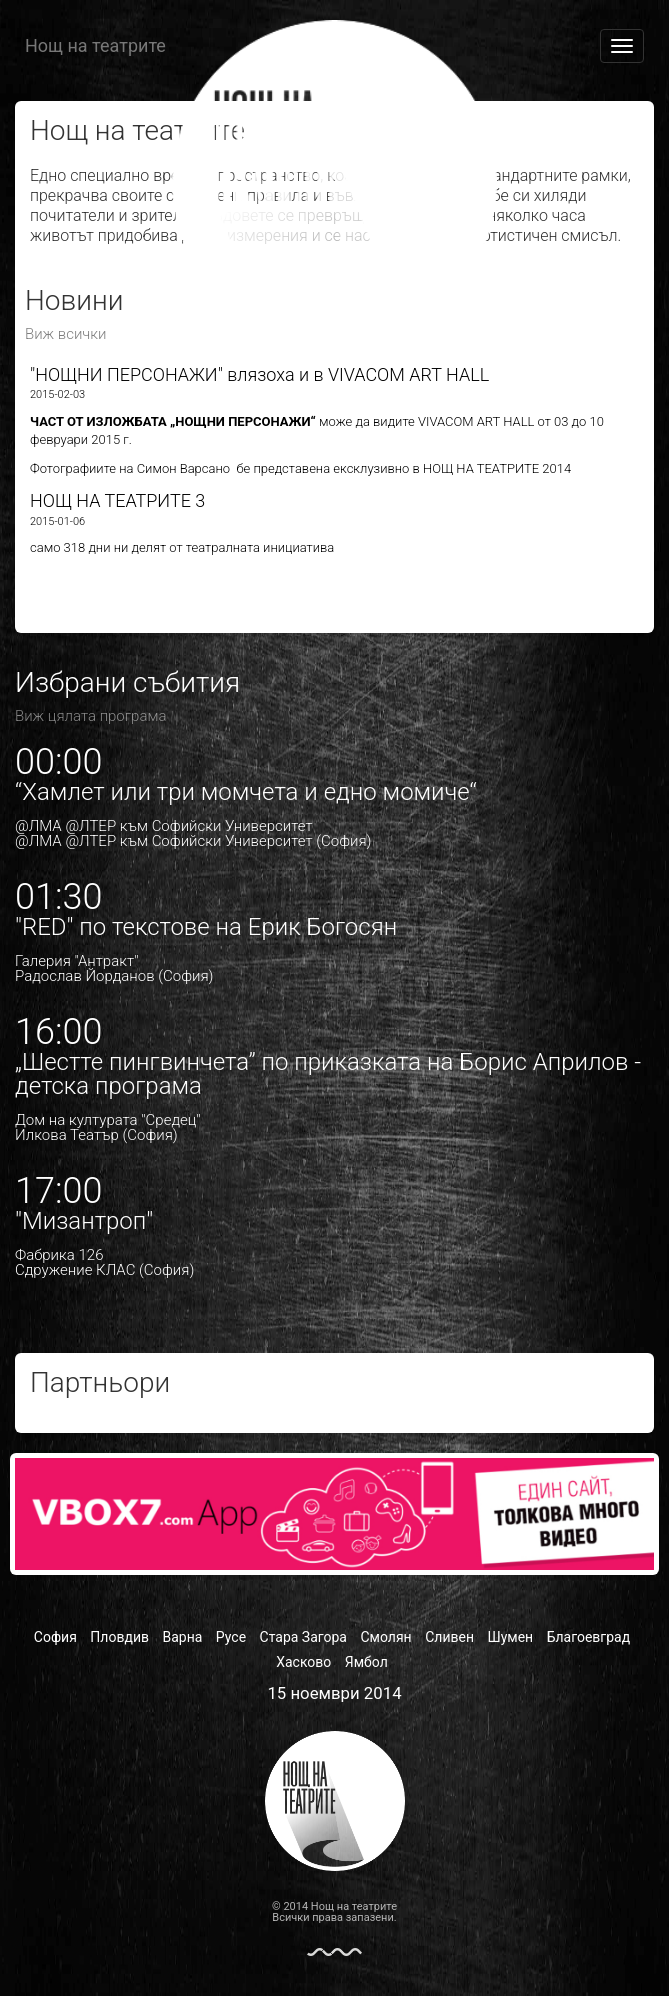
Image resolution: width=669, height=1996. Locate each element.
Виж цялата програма (90, 716)
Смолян (385, 1637)
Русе (231, 1637)
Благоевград (589, 1637)
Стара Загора (303, 1637)
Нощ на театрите (95, 45)
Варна (182, 1637)
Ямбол (366, 1662)
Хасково (303, 1662)
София (55, 1637)
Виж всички (66, 334)
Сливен (449, 1637)
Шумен (510, 1637)
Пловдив (119, 1637)
